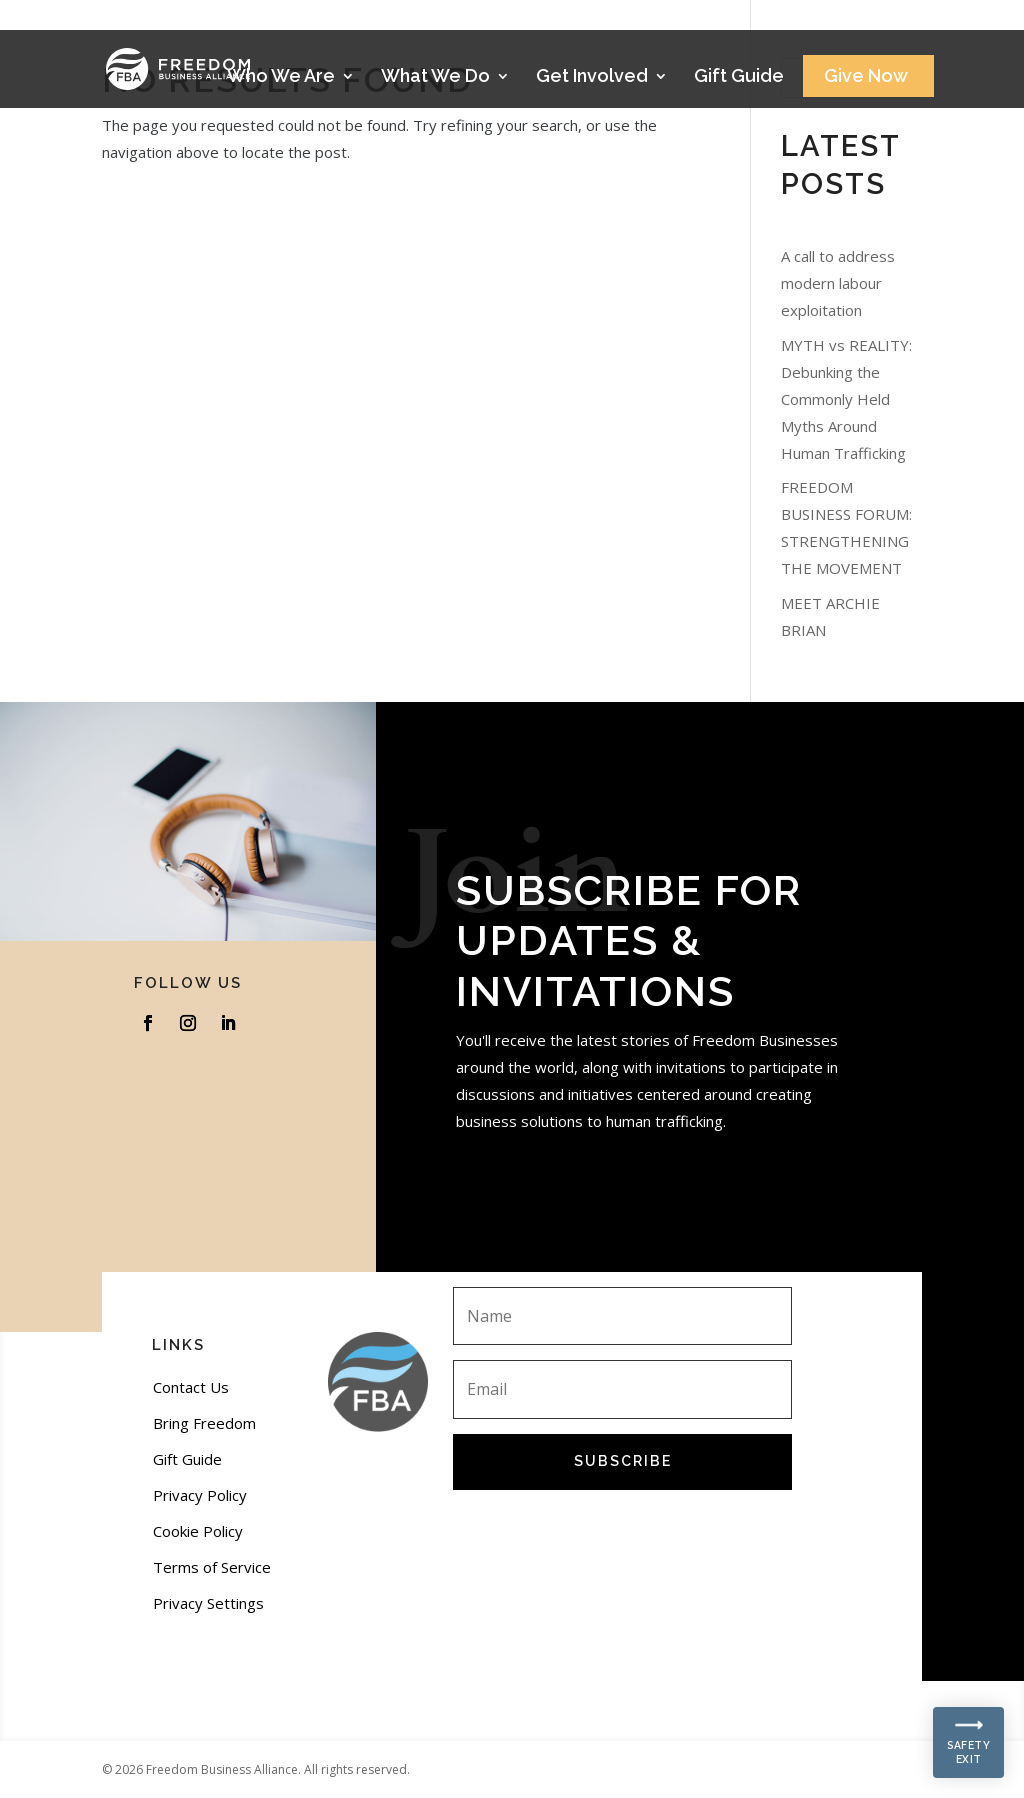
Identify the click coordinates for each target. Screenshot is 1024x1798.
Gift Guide (739, 77)
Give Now (866, 77)
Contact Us (191, 1387)
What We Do (435, 77)
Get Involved (592, 77)
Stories (864, 21)
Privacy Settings (208, 1603)
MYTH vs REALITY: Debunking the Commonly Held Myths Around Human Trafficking (846, 399)
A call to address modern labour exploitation (838, 283)
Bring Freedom (204, 1423)
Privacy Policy (200, 1495)
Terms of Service (212, 1567)
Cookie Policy (198, 1531)
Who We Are (281, 77)
